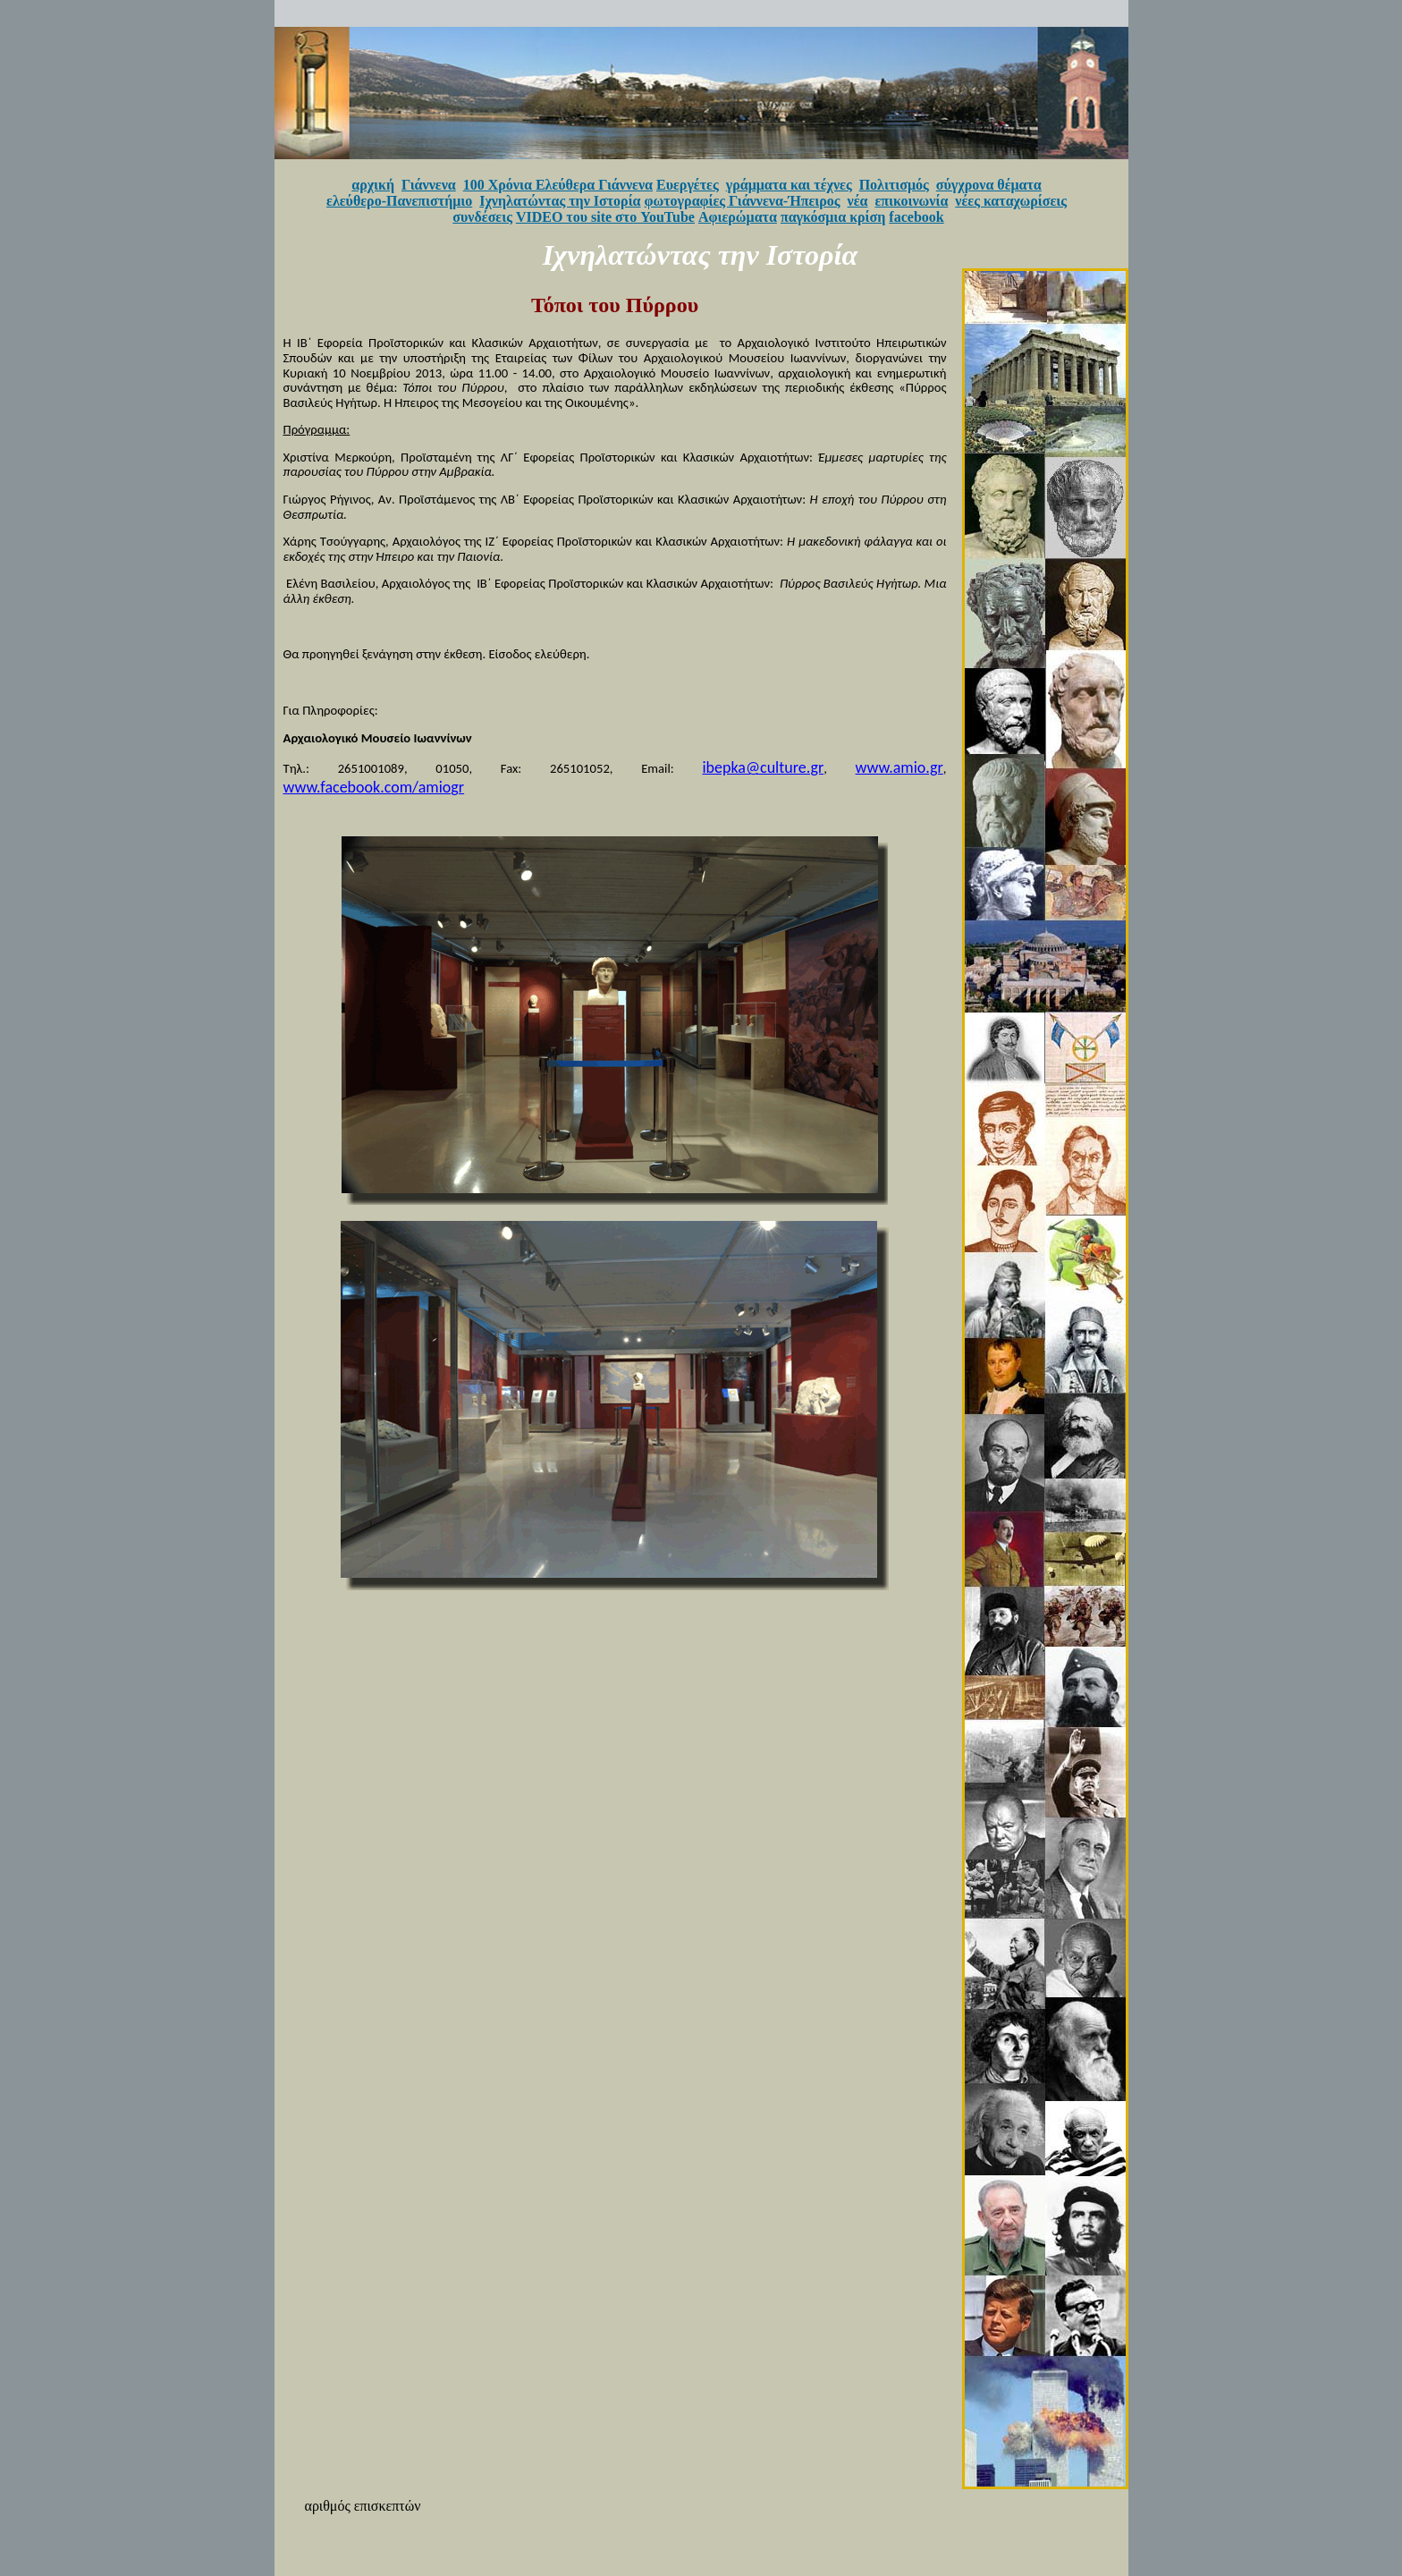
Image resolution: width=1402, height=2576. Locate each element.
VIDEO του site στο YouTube (605, 217)
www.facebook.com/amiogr (374, 787)
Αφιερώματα (737, 217)
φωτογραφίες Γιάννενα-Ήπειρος (742, 200)
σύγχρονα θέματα (989, 184)
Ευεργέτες (687, 184)
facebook (916, 217)
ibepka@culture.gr (762, 767)
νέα (858, 200)
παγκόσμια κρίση (833, 217)
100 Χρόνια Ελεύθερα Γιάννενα (558, 184)
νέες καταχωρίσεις (1011, 200)
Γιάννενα (428, 184)
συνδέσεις (482, 217)
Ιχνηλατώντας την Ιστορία (559, 200)
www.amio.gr (899, 767)
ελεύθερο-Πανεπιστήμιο (399, 200)
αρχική (372, 184)
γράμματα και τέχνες (789, 184)
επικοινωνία (912, 200)
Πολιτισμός (894, 184)
